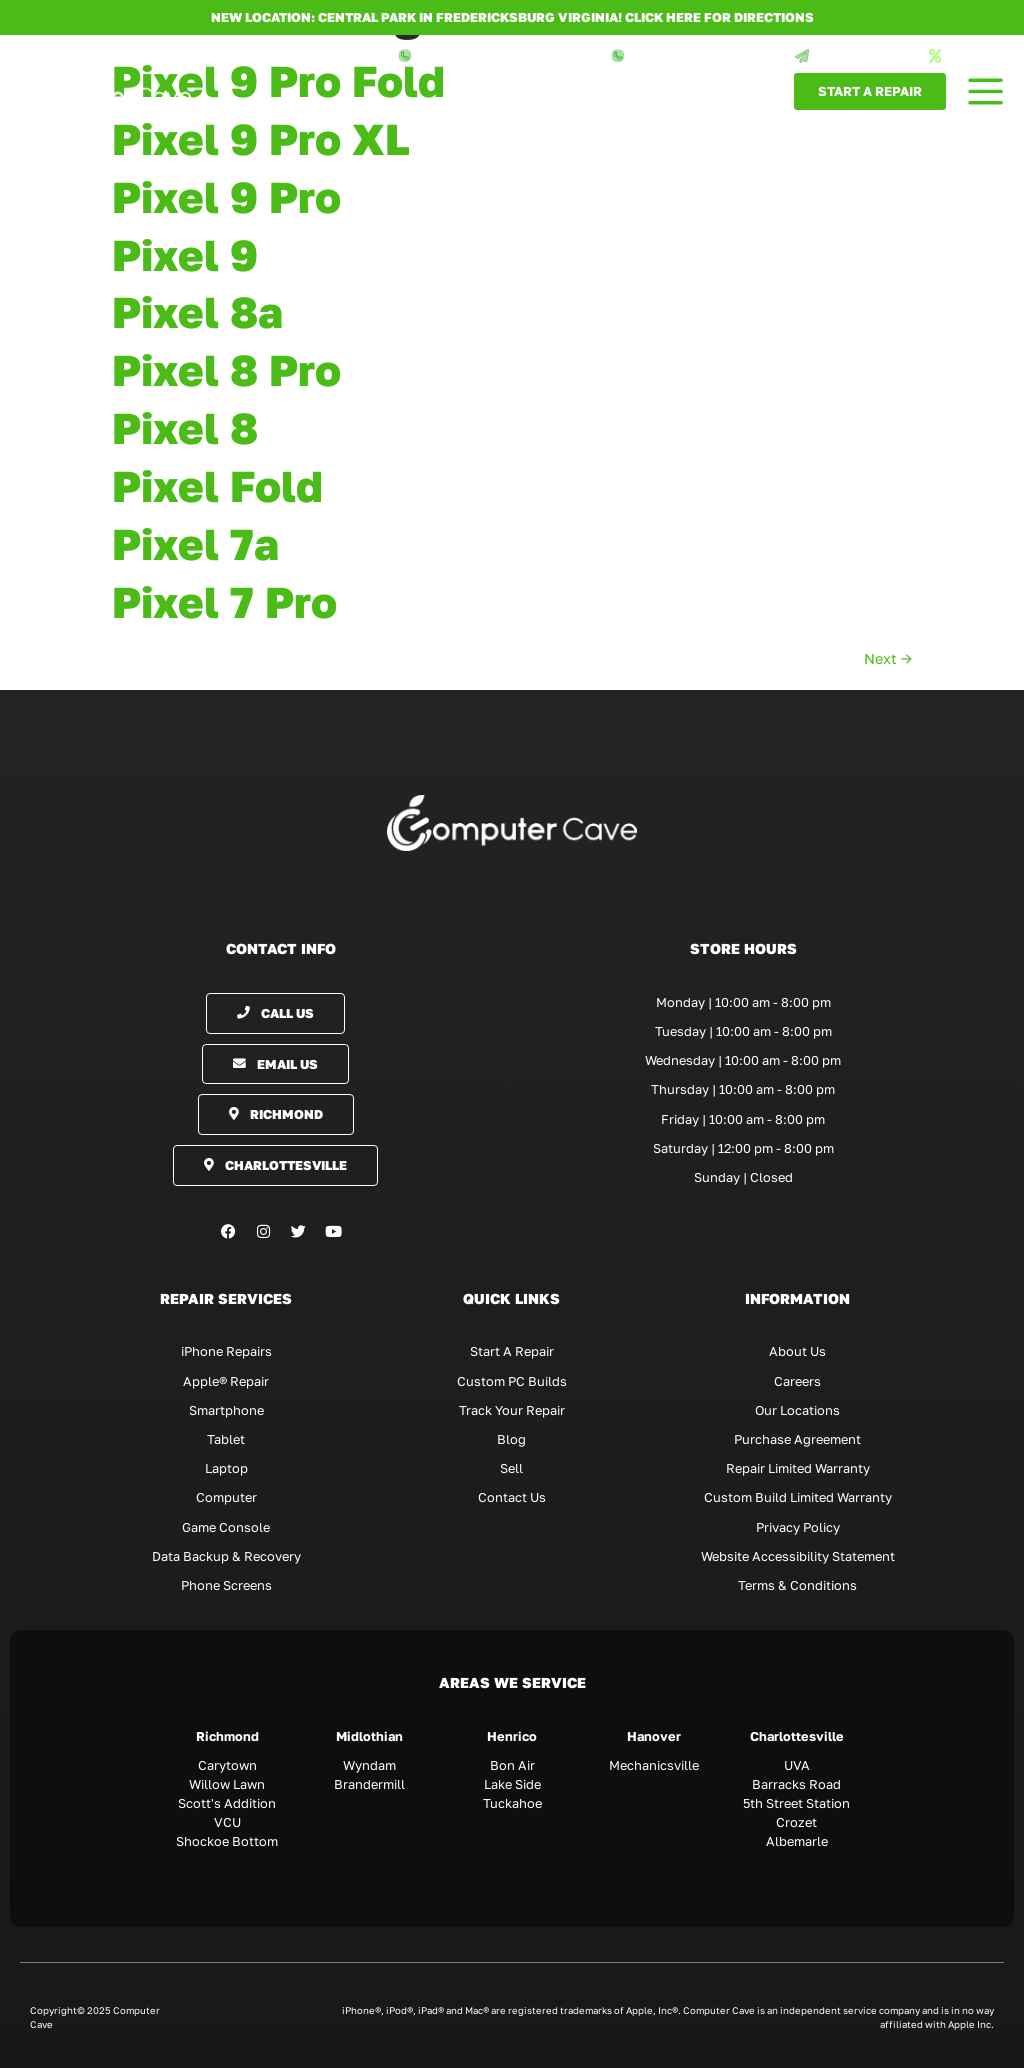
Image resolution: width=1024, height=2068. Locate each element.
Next (888, 658)
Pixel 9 (185, 255)
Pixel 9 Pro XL (261, 139)
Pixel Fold (217, 486)
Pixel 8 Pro (226, 370)
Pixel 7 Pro (224, 602)
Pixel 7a (195, 544)
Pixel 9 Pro (226, 197)
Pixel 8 (185, 428)
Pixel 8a (197, 312)
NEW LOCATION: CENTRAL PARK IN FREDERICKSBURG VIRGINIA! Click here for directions (512, 17)
